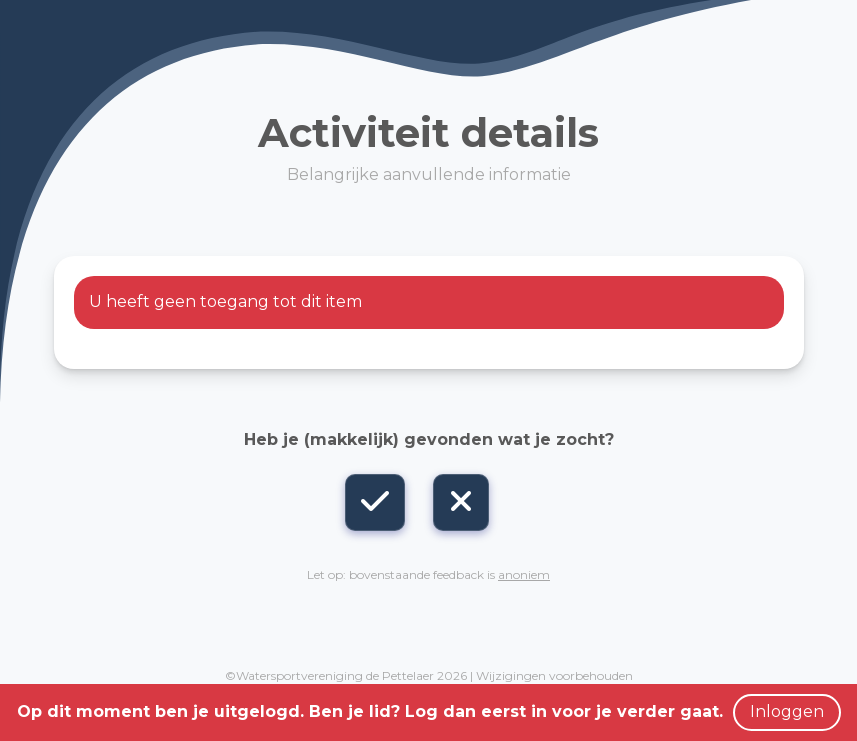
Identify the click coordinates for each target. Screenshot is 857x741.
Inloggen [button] (787, 711)
